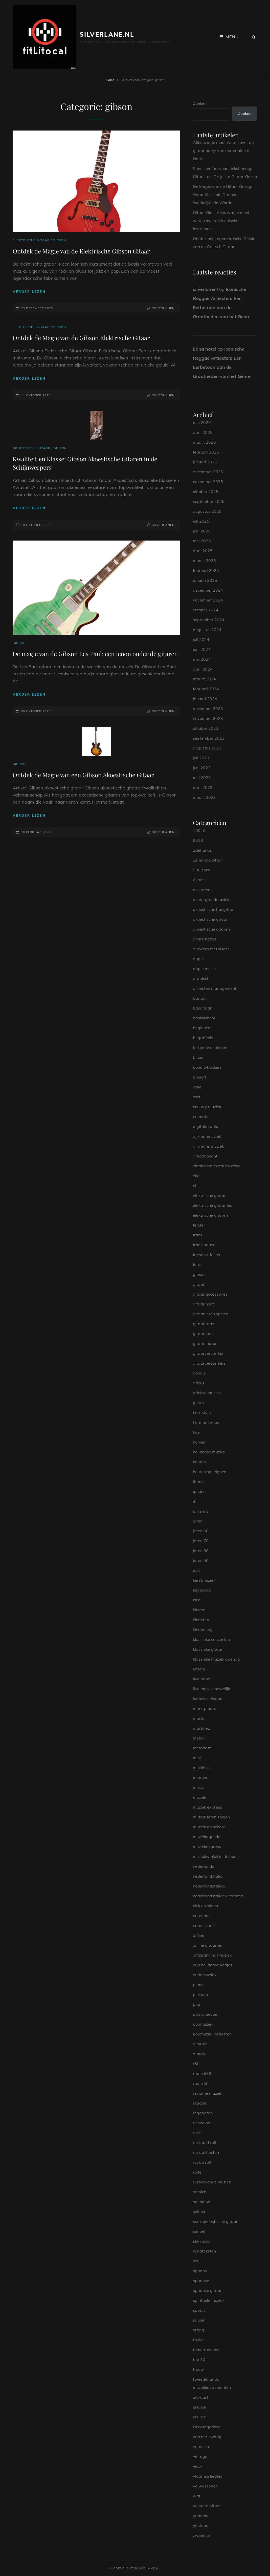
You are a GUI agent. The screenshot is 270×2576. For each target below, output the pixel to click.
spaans (200, 2270)
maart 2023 (204, 797)
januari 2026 (205, 461)
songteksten (204, 2250)
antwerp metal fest (211, 948)
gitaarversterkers (209, 1363)
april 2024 (203, 669)
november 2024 (208, 600)
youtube (200, 2525)
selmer (199, 2211)
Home (110, 80)
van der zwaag (207, 2436)
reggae (200, 2103)
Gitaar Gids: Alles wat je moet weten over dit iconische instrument (221, 220)
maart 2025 (204, 560)
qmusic (199, 2053)
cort (196, 1096)
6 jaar (198, 879)
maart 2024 (204, 678)
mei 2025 (202, 540)
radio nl (200, 2083)
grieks (198, 1382)
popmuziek (203, 2024)
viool (197, 2466)
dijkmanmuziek (207, 1136)
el (194, 1185)
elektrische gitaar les (212, 1205)
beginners (202, 1027)
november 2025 (208, 481)
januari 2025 (205, 580)
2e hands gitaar (208, 860)
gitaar (199, 1284)
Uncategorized (207, 2426)
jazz (196, 1570)
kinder (199, 1609)
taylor (198, 2339)
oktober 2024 (205, 609)
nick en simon (205, 1905)
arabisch (201, 978)
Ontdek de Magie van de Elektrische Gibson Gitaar (81, 251)
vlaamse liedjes (207, 2476)
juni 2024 (202, 649)
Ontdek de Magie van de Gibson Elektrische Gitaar (81, 338)
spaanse (201, 2280)
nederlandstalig (208, 1876)
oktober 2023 (205, 728)
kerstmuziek (204, 1580)
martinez (201, 1728)
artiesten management (214, 988)
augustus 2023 (207, 747)
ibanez (199, 1481)
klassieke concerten (211, 1639)
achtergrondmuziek (211, 899)
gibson (59, 240)
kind (197, 1599)
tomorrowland (206, 2349)
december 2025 (208, 471)
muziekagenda (207, 1836)
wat (196, 2495)
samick (199, 2191)
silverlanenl (164, 308)
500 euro (201, 869)
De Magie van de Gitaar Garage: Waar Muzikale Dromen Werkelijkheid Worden (224, 194)
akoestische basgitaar (214, 909)
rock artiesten (206, 2152)
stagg (198, 2329)
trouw (198, 2369)
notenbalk (202, 1915)
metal (198, 1738)
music (198, 1787)
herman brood (206, 1422)
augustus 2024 (207, 629)
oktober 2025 (205, 491)
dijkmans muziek (208, 1146)
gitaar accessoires (210, 1294)
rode (197, 2172)
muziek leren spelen (211, 1816)
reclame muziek (207, 2093)
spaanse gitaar (207, 2290)
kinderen (201, 1619)
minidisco (202, 1767)
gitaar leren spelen (210, 1313)
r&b (196, 2063)
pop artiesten (205, 2014)
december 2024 (208, 590)
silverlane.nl (107, 34)
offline (198, 1935)
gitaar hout (203, 1303)
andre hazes (204, 938)
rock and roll (204, 2142)
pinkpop (200, 1994)
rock (197, 2132)
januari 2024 (205, 698)
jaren (197, 1520)
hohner (199, 1442)
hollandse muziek (209, 1451)
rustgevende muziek (212, 2181)
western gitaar (207, 2505)
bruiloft (199, 1077)
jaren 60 (201, 1530)
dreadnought (205, 1155)
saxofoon (201, 2201)
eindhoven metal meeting (217, 1165)
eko (196, 1175)
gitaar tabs (203, 1323)
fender (199, 1225)
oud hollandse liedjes (212, 1964)
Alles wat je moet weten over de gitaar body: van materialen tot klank (223, 150)
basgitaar (202, 1008)
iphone (199, 1491)
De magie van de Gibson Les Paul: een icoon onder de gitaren (95, 654)
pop (196, 2004)
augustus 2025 (207, 511)
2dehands (202, 850)
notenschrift (204, 1925)
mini (197, 1757)
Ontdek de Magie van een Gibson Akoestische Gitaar (83, 775)
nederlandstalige (209, 1885)
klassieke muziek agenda (216, 1659)
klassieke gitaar (208, 1649)
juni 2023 (202, 767)
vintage (200, 2456)
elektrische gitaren (210, 1215)
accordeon (203, 889)
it (194, 1501)
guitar (198, 1402)
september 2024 (208, 619)
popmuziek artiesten (212, 2033)
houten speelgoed (210, 1471)
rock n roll (202, 2162)
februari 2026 (206, 452)
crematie (201, 1116)
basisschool (204, 1017)
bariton (200, 998)
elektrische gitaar (31, 240)
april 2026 (203, 432)
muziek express (207, 1807)
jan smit (200, 1511)
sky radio (201, 2241)
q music (200, 2043)
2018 (198, 840)
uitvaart (200, 2397)
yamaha (201, 2515)
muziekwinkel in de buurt (216, 1856)
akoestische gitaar (32, 448)
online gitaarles (207, 1945)
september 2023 (208, 738)
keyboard (202, 1590)
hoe (196, 1432)
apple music (204, 968)
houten (199, 1461)
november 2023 (208, 718)
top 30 (199, 2359)
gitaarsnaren (205, 1343)
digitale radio (205, 1126)
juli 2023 (201, 757)
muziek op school (209, 1826)
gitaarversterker (208, 1353)
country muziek (207, 1106)
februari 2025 (206, 570)
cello (197, 1086)
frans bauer (204, 1244)
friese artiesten (207, 1254)
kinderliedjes (205, 1629)
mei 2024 (202, 659)
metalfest (202, 1747)
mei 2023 (202, 777)
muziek (199, 1797)
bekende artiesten (210, 1047)
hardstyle (202, 1412)
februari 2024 (206, 688)
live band (201, 1678)
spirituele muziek (208, 2300)
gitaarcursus (205, 1333)
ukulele (199, 2416)
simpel (199, 2231)
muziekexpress (207, 1846)
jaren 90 (201, 1560)
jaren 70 (201, 1540)
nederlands (203, 1866)
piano (198, 1984)
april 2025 (203, 550)
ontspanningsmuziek (212, 1955)
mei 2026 (202, 422)
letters (199, 1668)
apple (198, 958)
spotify (199, 2310)
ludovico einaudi (208, 1698)
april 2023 (203, 787)
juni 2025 (202, 530)
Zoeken (200, 103)
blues (198, 1057)
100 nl (199, 830)
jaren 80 (201, 1550)
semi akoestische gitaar (215, 2221)
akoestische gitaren (211, 929)
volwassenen (205, 2485)
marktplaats (204, 1708)
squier (199, 2320)
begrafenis (203, 1037)
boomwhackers (207, 1067)
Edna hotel (204, 349)
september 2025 (208, 501)
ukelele (199, 2407)
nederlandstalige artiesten (218, 1895)
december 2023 (208, 708)
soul (196, 2260)
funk (197, 1264)
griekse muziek (207, 1392)
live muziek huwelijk (211, 1688)
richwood (201, 2122)
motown (200, 1777)
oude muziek (204, 1974)
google (199, 1373)
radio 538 (202, 2073)
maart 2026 (204, 442)
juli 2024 (201, 639)
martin (199, 1718)
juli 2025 (201, 521)
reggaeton (203, 2112)
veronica (201, 2446)
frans (197, 1234)
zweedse (201, 2535)
